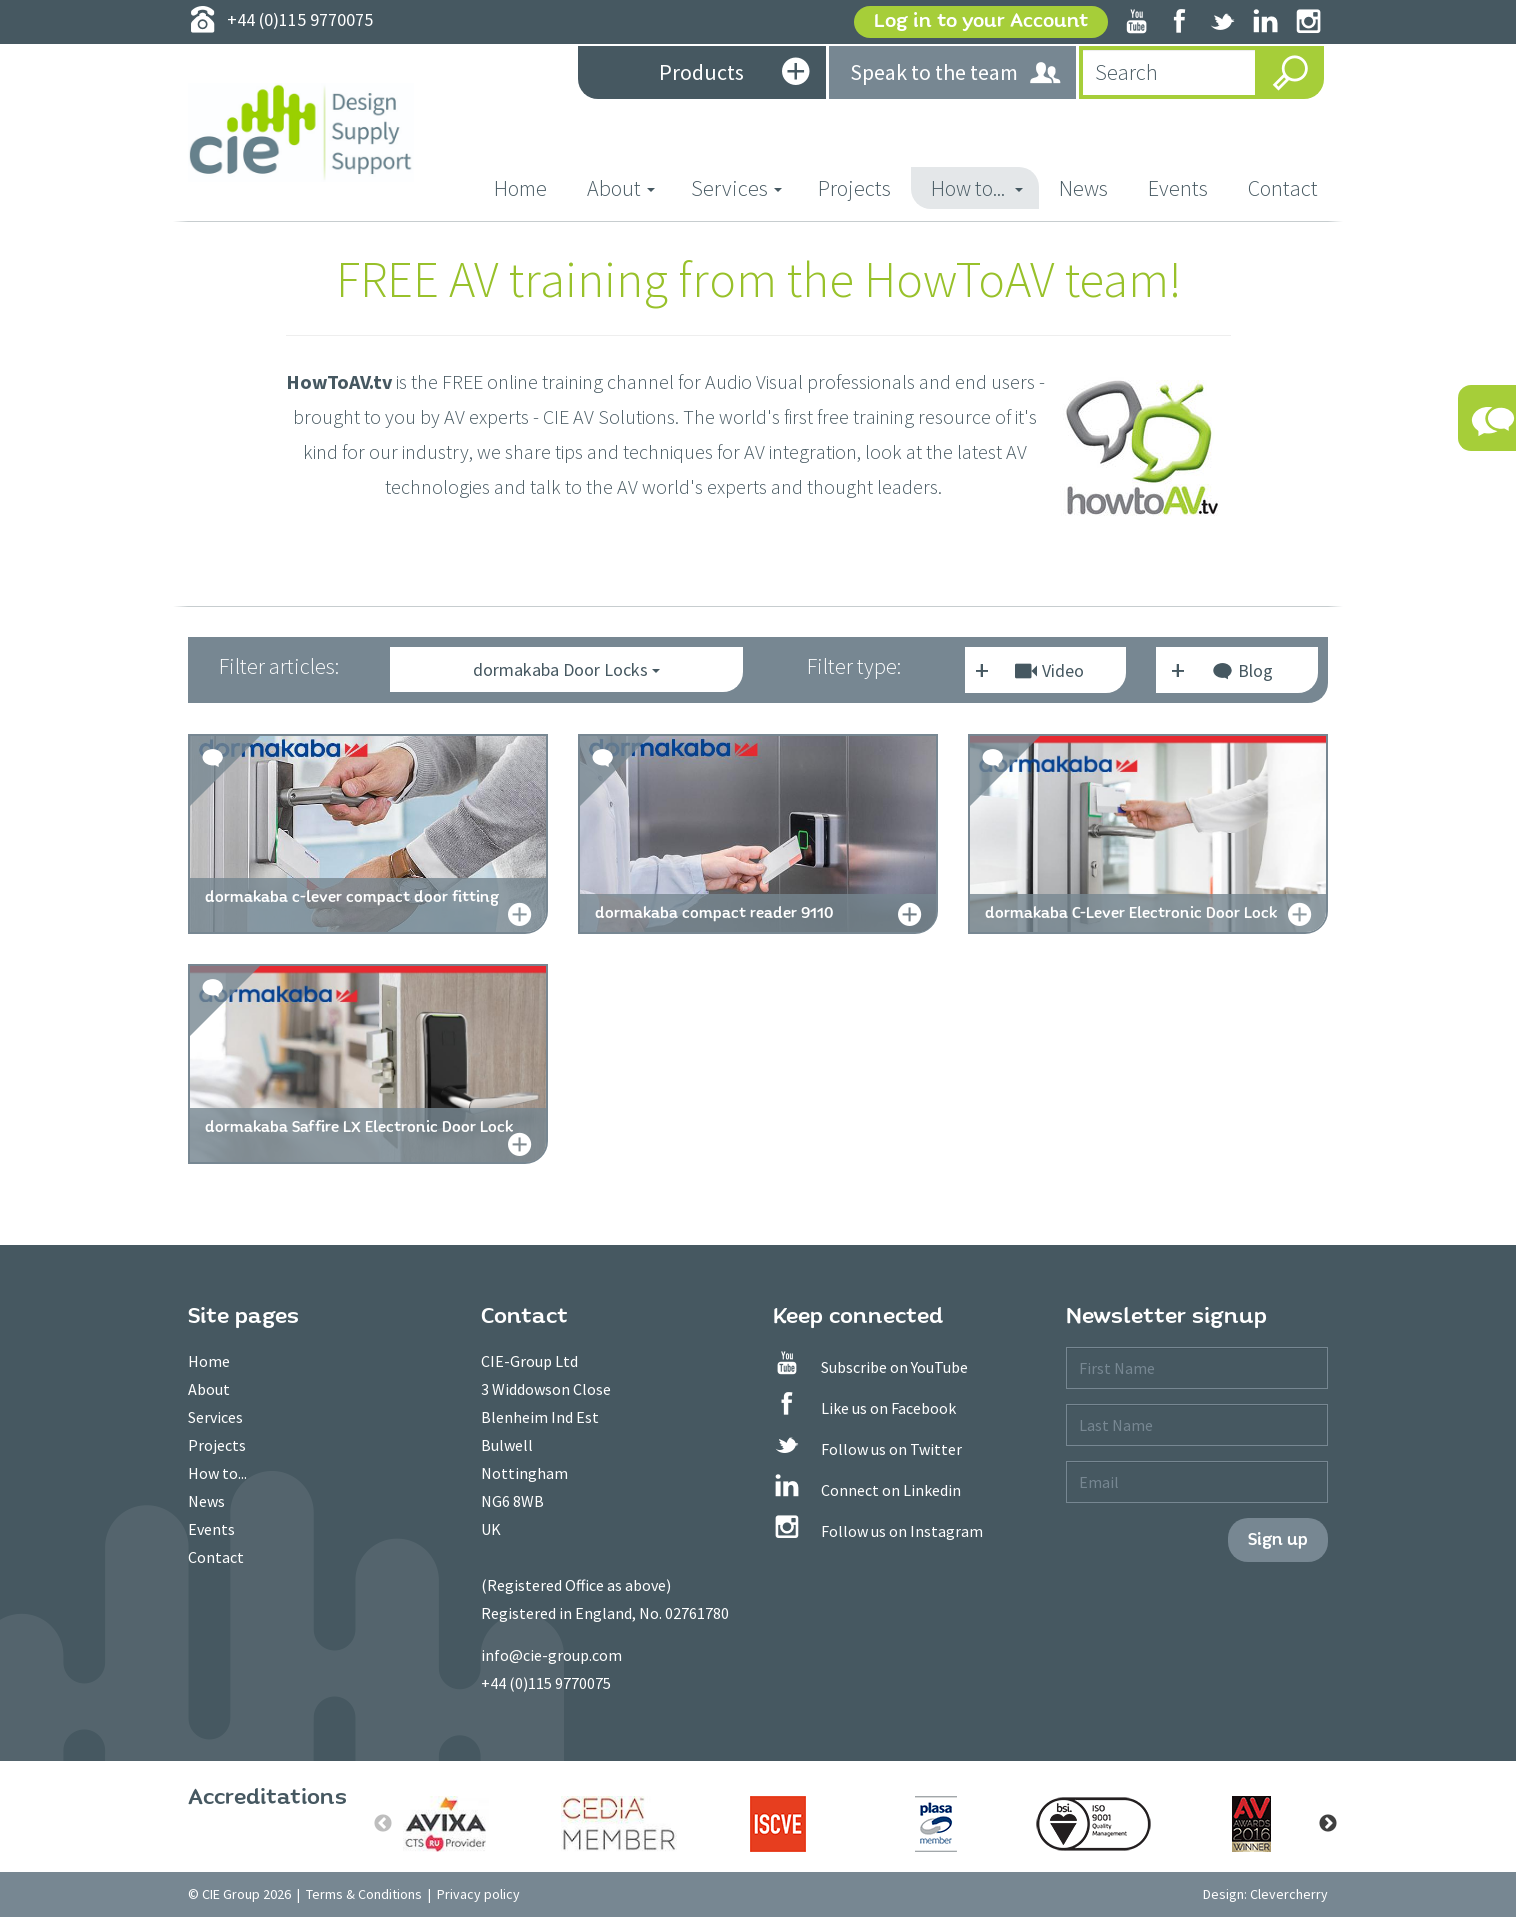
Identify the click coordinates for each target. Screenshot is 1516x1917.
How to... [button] (977, 188)
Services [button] (736, 188)
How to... (217, 1473)
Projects (854, 188)
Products (734, 74)
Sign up (1278, 1539)
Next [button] (1328, 1824)
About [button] (621, 188)
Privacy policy (478, 1894)
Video (1049, 670)
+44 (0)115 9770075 (546, 1683)
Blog (1242, 673)
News (1083, 188)
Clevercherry (1289, 1894)
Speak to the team (956, 73)
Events (1178, 188)
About (209, 1389)
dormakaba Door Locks (566, 669)
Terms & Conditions (364, 1894)
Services (215, 1417)
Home (530, 187)
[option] (462, 1824)
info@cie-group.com (551, 1655)
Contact (1283, 188)
